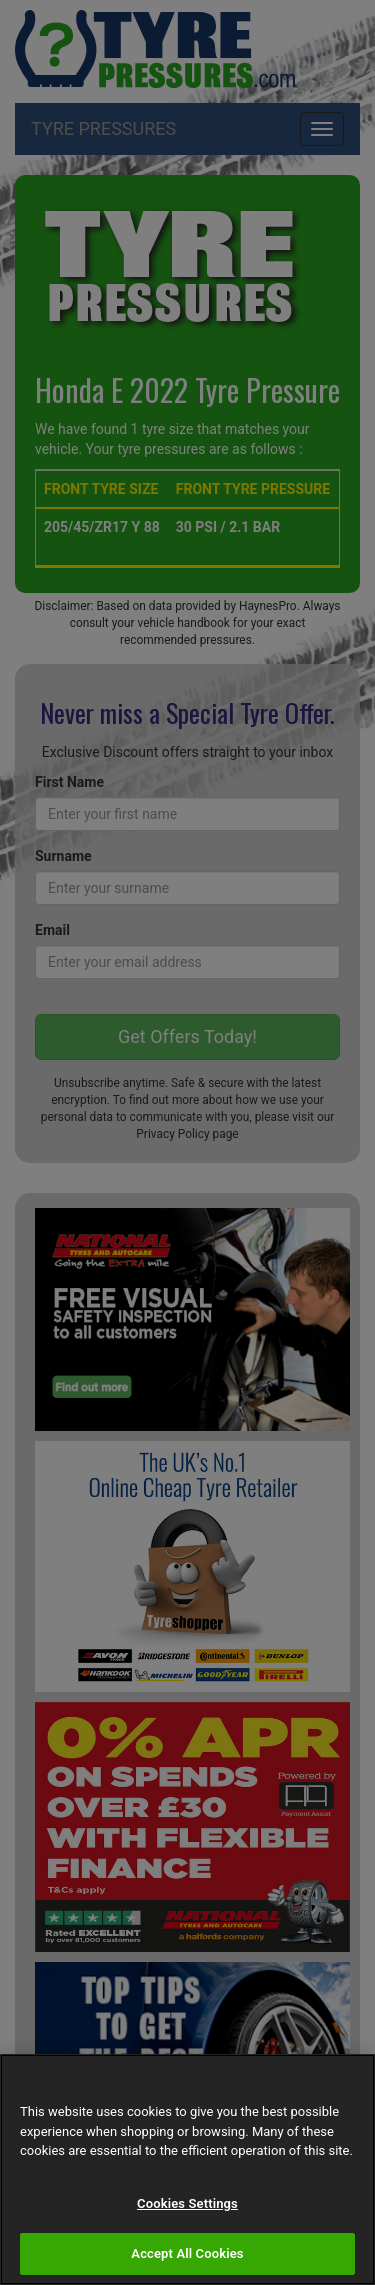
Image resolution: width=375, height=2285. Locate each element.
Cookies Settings (187, 2203)
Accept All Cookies (187, 2253)
